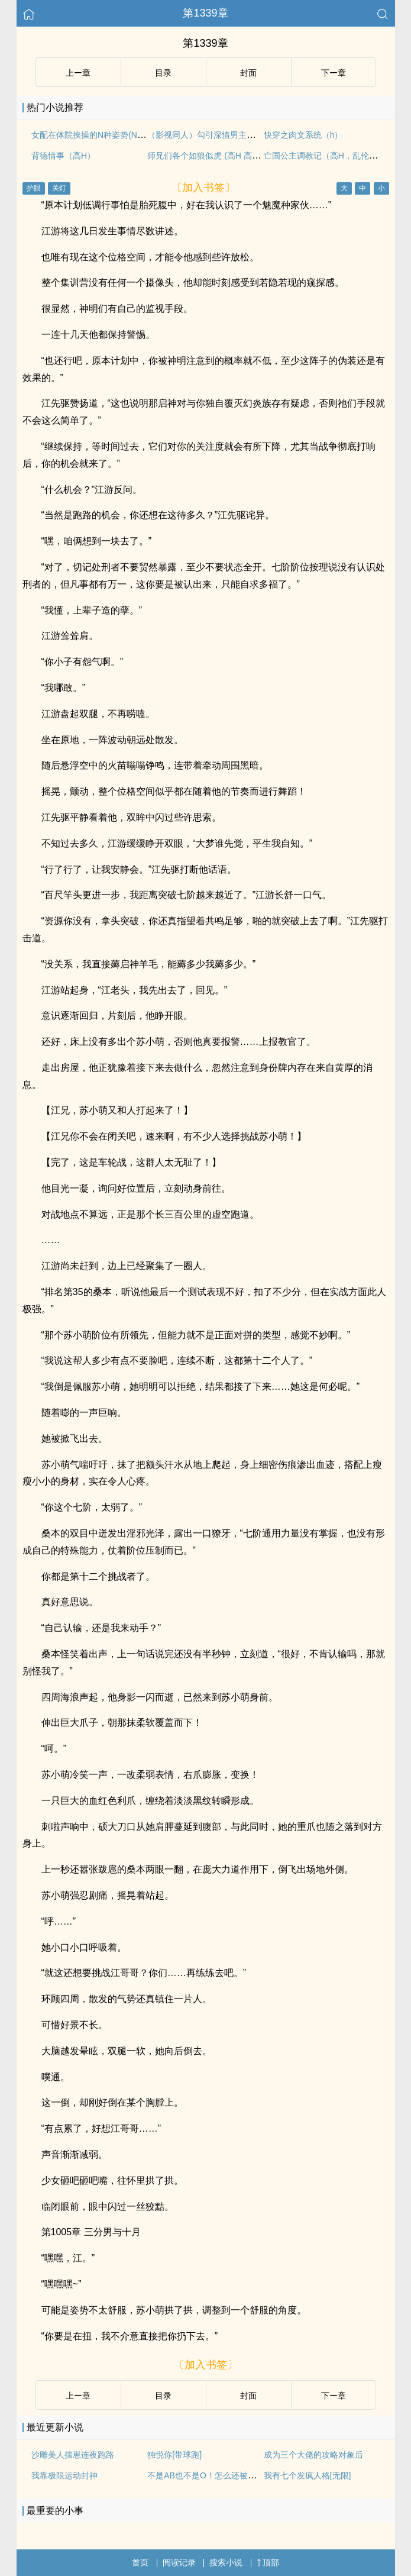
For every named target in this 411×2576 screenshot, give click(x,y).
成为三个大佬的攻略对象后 (313, 2454)
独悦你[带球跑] (174, 2454)
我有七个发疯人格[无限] (307, 2475)
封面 (248, 73)
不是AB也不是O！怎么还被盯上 (205, 2475)
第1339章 (205, 13)
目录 (163, 73)
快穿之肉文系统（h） (303, 135)
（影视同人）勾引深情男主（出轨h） (215, 135)
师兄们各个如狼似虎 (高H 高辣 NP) (212, 155)
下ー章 (333, 73)
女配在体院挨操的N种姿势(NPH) (91, 135)
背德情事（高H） (63, 155)
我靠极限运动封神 (64, 2475)
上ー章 (78, 73)
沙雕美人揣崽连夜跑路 (72, 2454)
